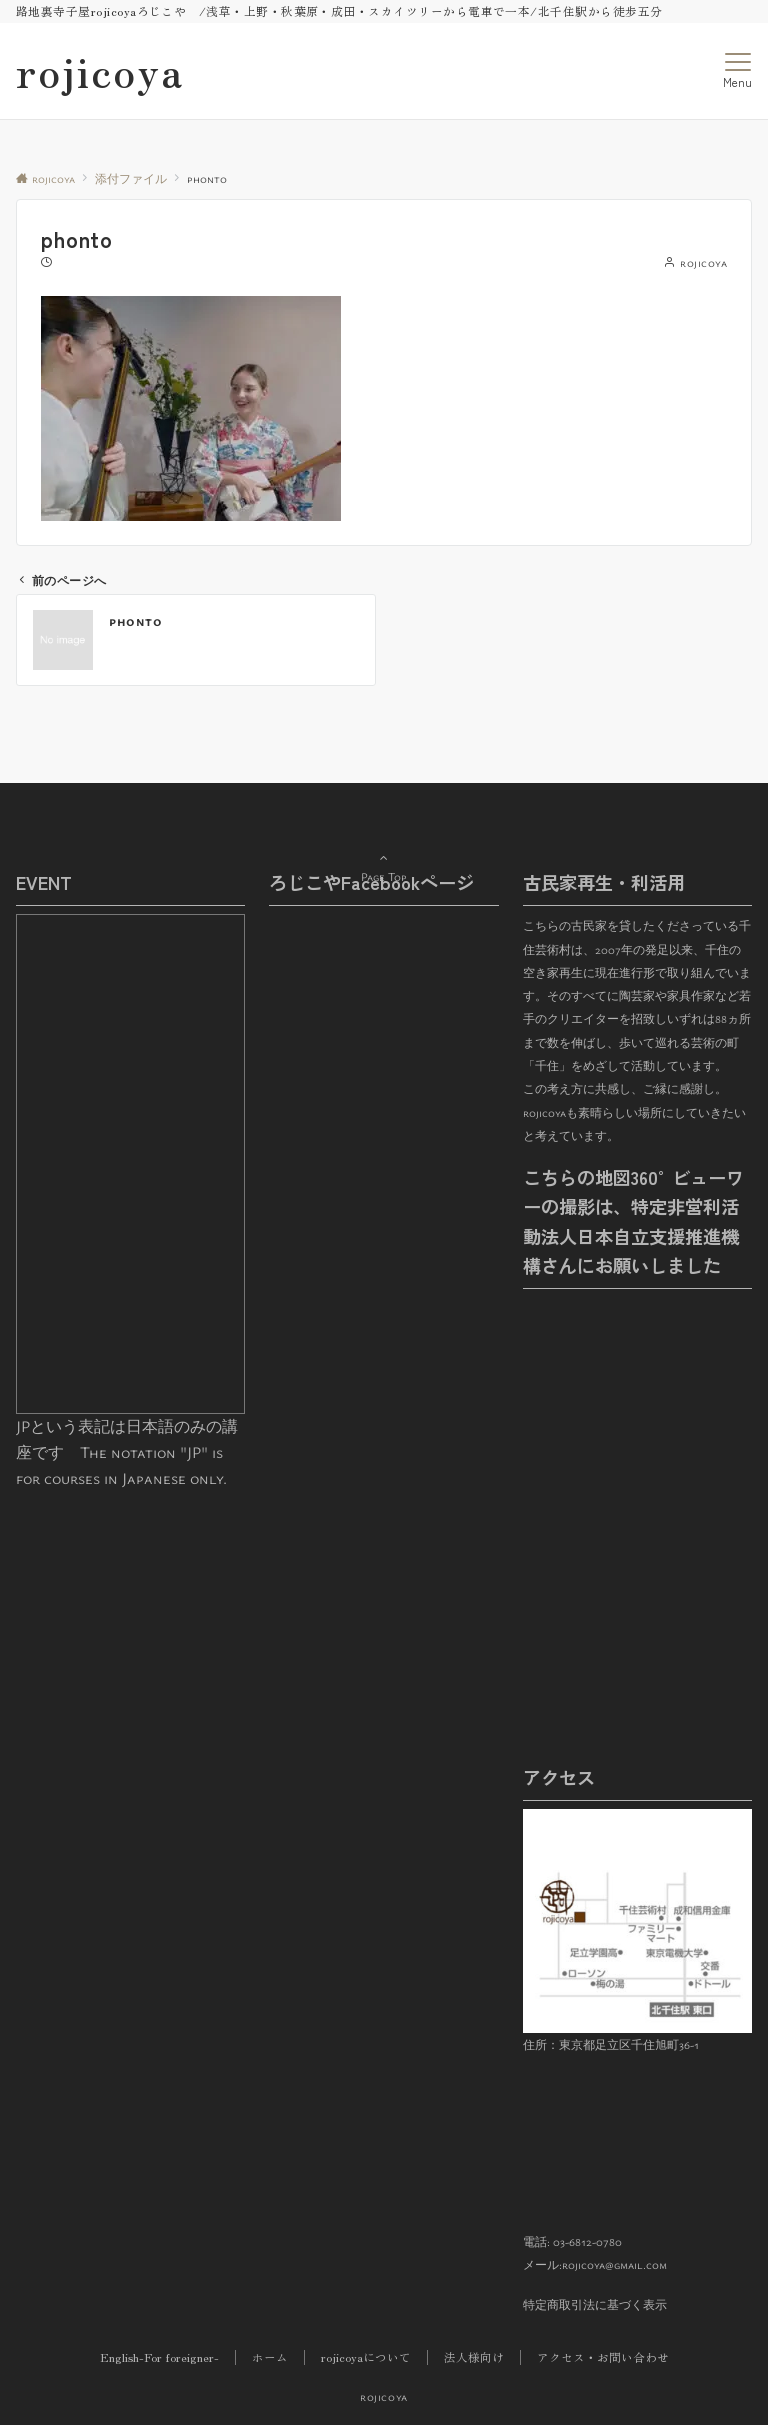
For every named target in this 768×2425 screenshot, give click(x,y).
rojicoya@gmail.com (614, 2264)
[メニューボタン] (737, 71)
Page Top (384, 853)
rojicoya (100, 71)
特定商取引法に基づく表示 (595, 2304)
